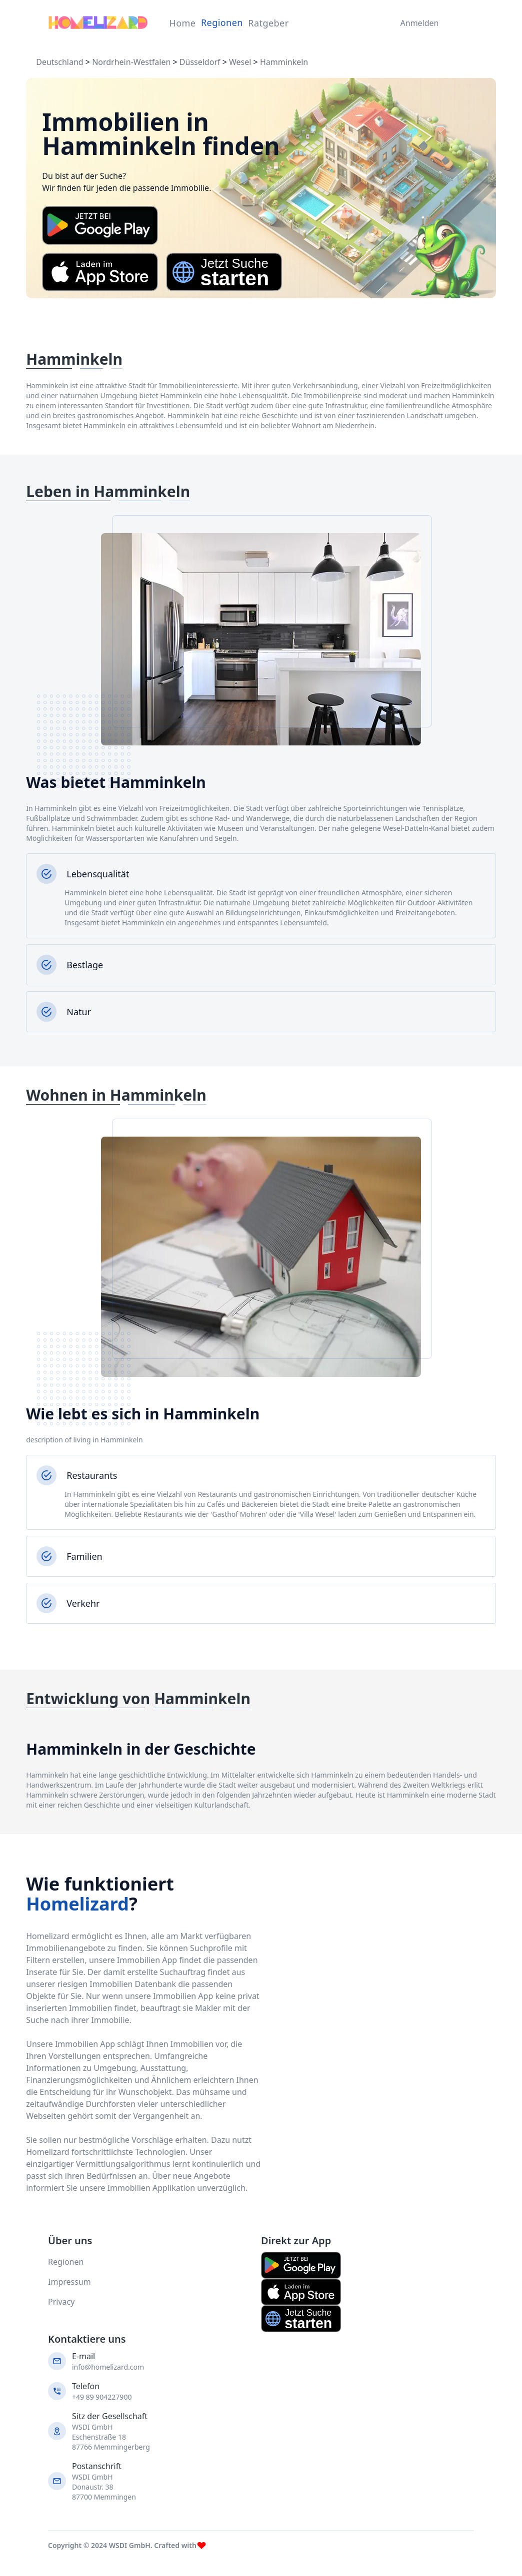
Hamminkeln (284, 61)
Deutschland (59, 61)
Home (182, 23)
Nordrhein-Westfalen (131, 61)
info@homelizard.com (108, 2367)
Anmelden (417, 22)
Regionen (222, 22)
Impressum (69, 2281)
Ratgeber (268, 23)
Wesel (240, 61)
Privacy (61, 2301)
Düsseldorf (200, 61)
